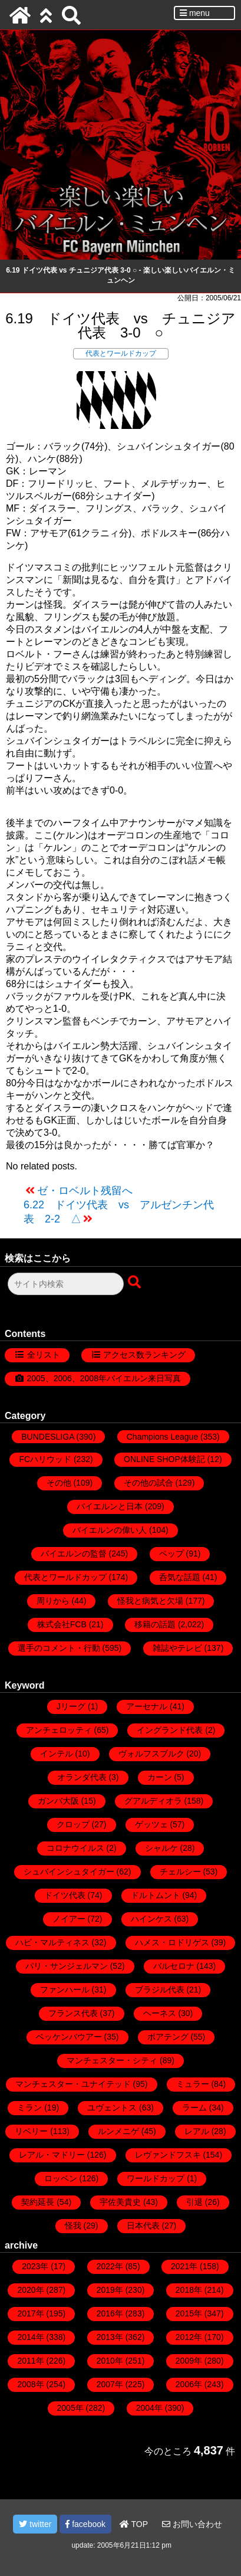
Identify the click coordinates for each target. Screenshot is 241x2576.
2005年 (70, 2408)
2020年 (30, 2290)
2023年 (35, 2266)
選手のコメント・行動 (59, 1648)
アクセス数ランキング (144, 1354)
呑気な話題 (179, 1577)
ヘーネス (159, 2013)
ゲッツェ (151, 1824)
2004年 (149, 2408)
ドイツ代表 (64, 1895)
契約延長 (37, 2202)
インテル (56, 1753)
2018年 (189, 2290)
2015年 (189, 2313)
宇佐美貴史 (120, 2202)
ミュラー (192, 2084)
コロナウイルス (75, 1848)
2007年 (110, 2384)
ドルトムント (155, 1895)
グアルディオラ (153, 1800)
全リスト (43, 1354)
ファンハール (65, 1989)
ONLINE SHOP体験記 (164, 1459)
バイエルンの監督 (74, 1553)
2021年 (184, 2266)
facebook (85, 2524)
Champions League (162, 1436)
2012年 (189, 2337)
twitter (35, 2524)
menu (195, 13)
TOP (134, 2524)
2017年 (30, 2313)
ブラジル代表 (159, 1989)
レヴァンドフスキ (168, 2154)
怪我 (73, 2225)
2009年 (189, 2360)
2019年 (110, 2290)
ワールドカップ (155, 2178)
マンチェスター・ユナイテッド (73, 2084)
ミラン (29, 2107)
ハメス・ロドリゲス (172, 1942)
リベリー (31, 2131)
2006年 (189, 2384)
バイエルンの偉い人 (109, 1530)
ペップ (171, 1553)
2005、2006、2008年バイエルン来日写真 (104, 1378)
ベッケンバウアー (69, 2036)
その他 (59, 1482)
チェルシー (180, 1871)
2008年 (30, 2384)
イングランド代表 (170, 1730)
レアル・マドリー (52, 2154)
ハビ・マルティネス (52, 1942)
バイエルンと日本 (110, 1506)
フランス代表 (73, 2013)
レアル (196, 2131)
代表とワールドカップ (120, 353)
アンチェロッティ (59, 1730)
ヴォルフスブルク (151, 1753)
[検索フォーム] (66, 1284)
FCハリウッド (45, 1459)
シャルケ (161, 1848)
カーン (159, 1777)
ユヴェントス (112, 2107)
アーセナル (146, 1706)
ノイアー (68, 1918)
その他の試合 (148, 1482)
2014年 (30, 2337)
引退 (194, 2202)
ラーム (194, 2107)
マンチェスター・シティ (112, 2060)
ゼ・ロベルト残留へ (85, 1191)
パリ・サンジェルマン (66, 1966)
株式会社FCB (62, 1624)
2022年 (110, 2266)
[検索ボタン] (135, 1282)
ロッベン (60, 2178)
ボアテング (168, 2036)
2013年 (110, 2337)
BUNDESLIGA (47, 1436)
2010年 (110, 2360)
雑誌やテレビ (177, 1648)
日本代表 (143, 2225)
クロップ (73, 1824)
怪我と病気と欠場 (150, 1600)
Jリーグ (71, 1706)
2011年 (30, 2360)
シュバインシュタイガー (69, 1871)
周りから (53, 1600)
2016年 (110, 2313)
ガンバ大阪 (58, 1800)
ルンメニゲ (118, 2131)
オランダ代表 (82, 1777)
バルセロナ (173, 1966)
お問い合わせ (192, 2524)
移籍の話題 (155, 1624)
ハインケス (151, 1918)
